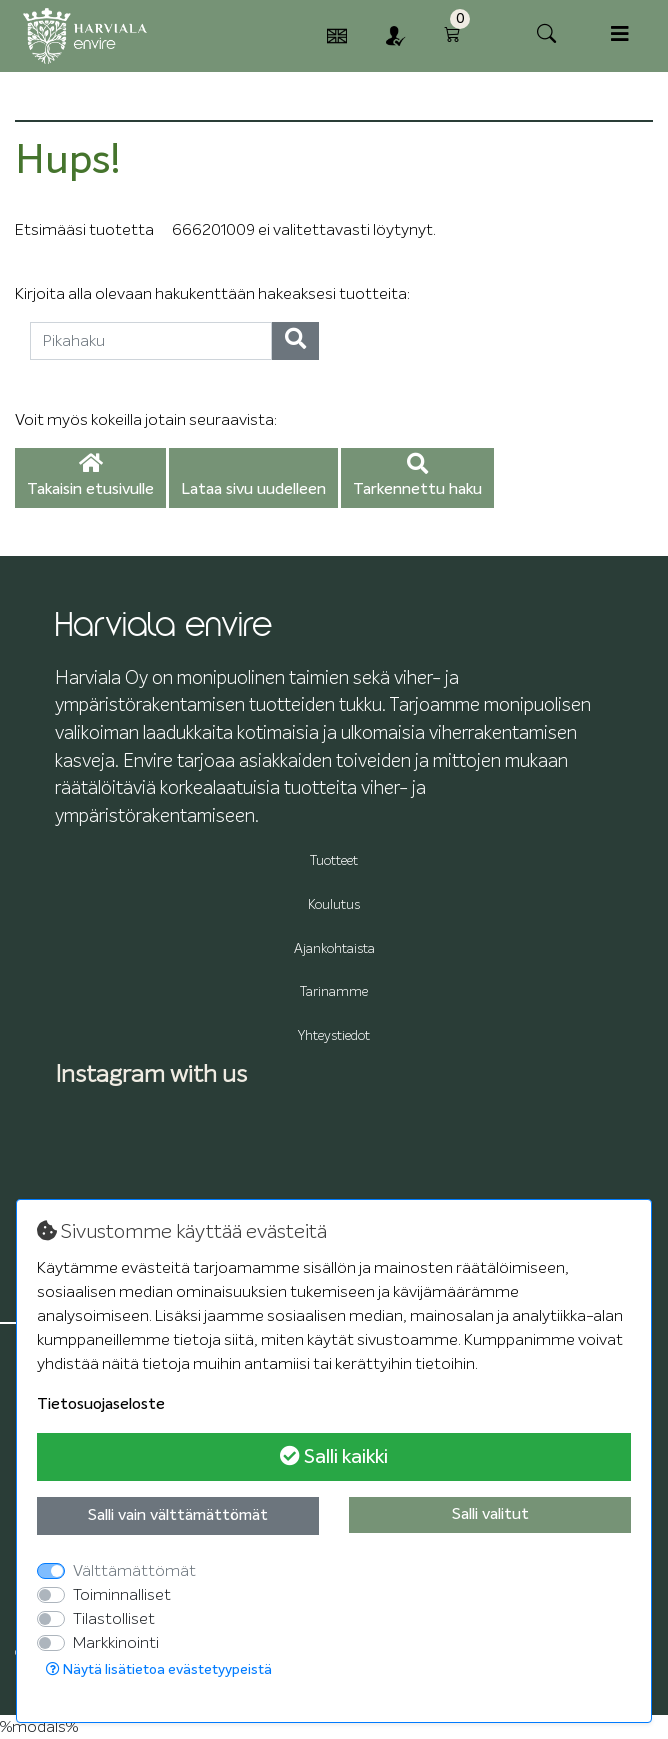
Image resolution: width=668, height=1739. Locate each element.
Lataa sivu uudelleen (253, 490)
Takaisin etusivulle (90, 476)
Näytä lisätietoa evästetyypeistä (159, 1669)
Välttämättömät (134, 1571)
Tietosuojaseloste (101, 1405)
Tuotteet (334, 861)
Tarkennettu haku (417, 476)
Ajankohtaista (334, 949)
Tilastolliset (114, 1619)
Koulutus (334, 905)
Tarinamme (334, 992)
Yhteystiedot (334, 1036)
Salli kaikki (334, 1456)
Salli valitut (490, 1515)
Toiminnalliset (122, 1595)
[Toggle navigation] (620, 34)
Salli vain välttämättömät (178, 1516)
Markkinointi (116, 1643)
